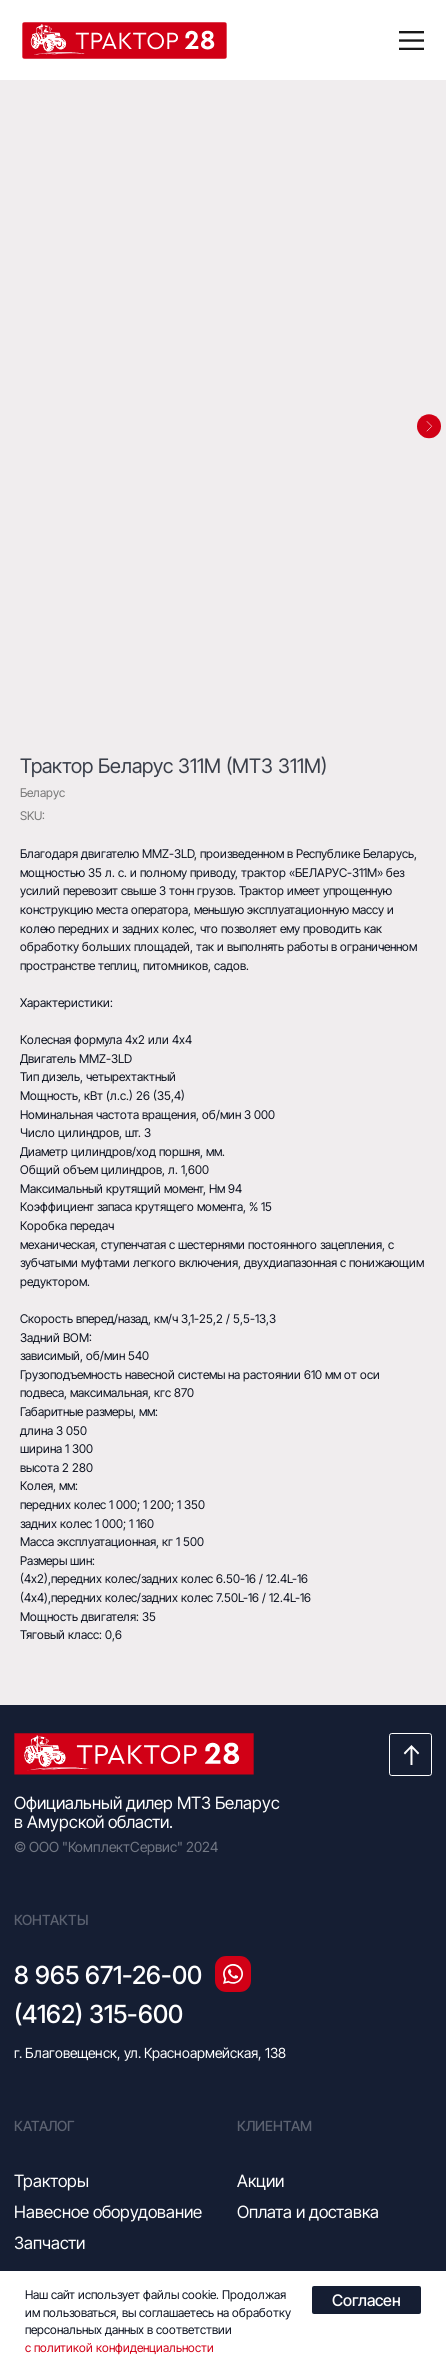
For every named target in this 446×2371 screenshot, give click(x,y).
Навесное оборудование (108, 2212)
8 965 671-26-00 (108, 1975)
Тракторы (51, 2181)
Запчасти (49, 2243)
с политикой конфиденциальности (119, 2347)
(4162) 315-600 (98, 2014)
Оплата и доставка (308, 2212)
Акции (260, 2181)
